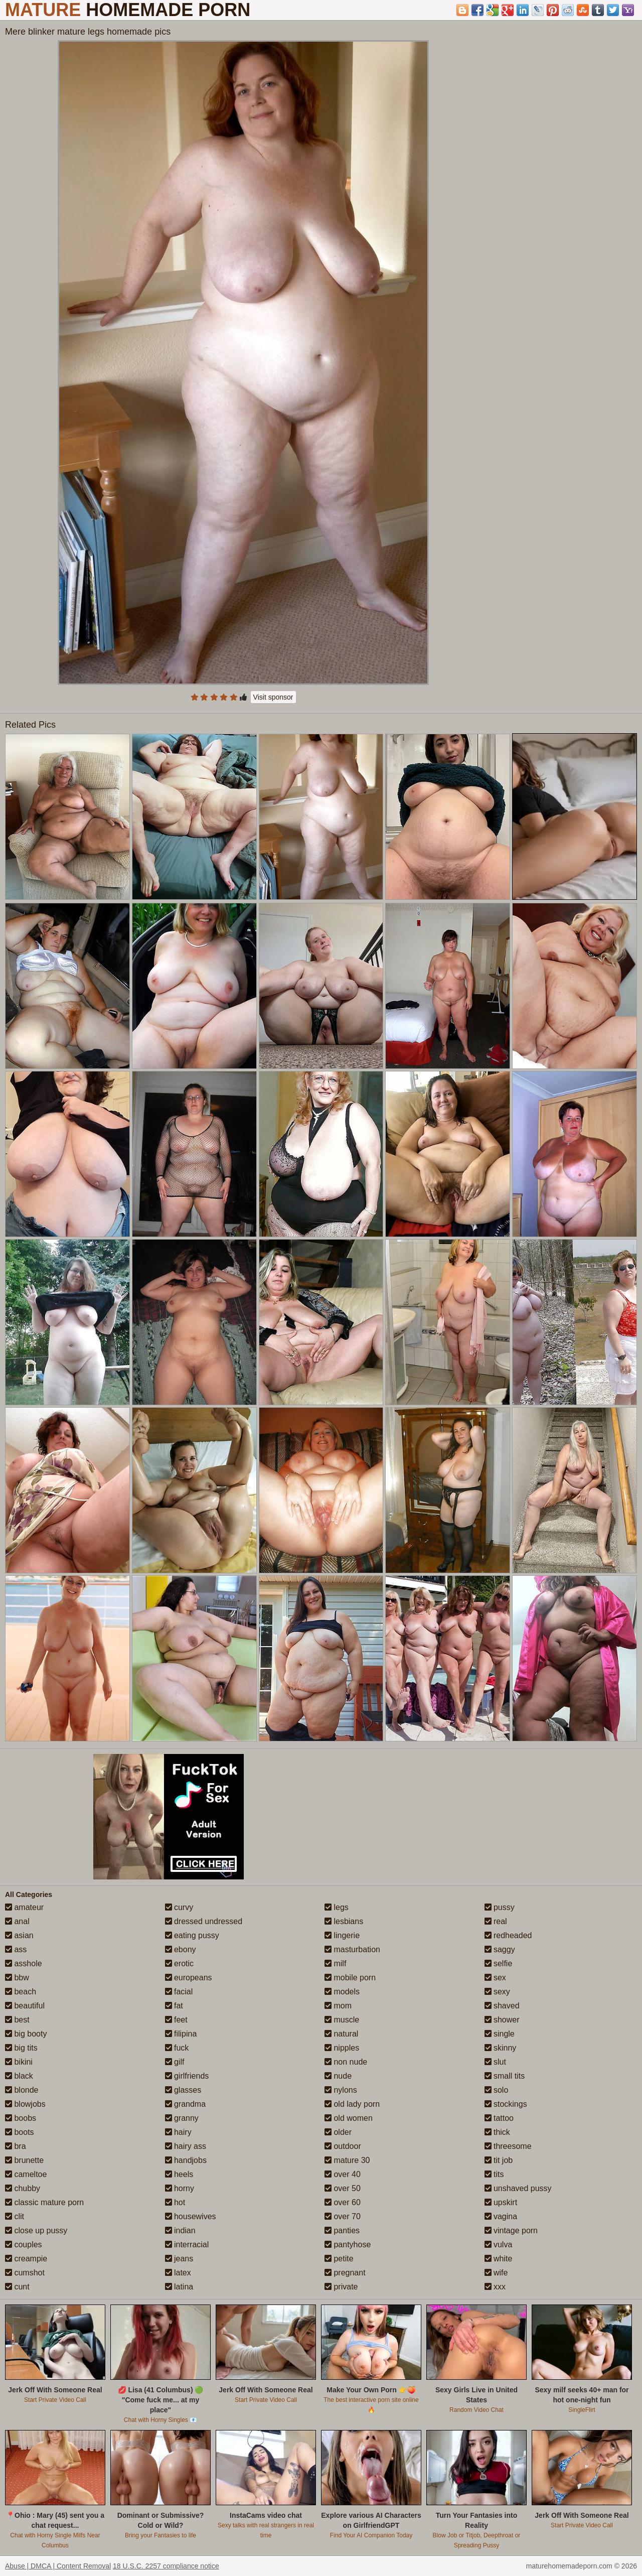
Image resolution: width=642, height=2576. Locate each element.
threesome (508, 2146)
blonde (22, 2090)
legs (337, 1907)
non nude (346, 2062)
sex (495, 1977)
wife (496, 2272)
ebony (180, 1949)
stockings (506, 2104)
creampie (26, 2258)
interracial (187, 2244)
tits (494, 2174)
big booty (26, 2033)
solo (497, 2090)
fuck (177, 2048)
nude (338, 2076)
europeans (188, 1977)
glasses (183, 2090)
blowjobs (25, 2104)
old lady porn (352, 2104)
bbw (17, 1977)
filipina (181, 2033)
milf (335, 1963)
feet (176, 2019)
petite (339, 2258)
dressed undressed (204, 1921)
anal (17, 1921)
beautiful (25, 2005)
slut (495, 2062)
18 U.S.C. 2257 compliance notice (166, 2566)
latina (179, 2286)
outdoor (343, 2146)
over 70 (343, 2216)
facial (179, 1991)
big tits (21, 2048)
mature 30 (347, 2160)
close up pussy (36, 2230)
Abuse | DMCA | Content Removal (58, 2566)
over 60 (343, 2202)
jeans (179, 2258)
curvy (179, 1907)
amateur (24, 1907)
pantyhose (348, 2244)
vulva (499, 2244)
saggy (500, 1949)
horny (179, 2188)
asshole (23, 1963)
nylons (341, 2090)
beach (20, 1991)
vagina (501, 2216)
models (342, 1991)
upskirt (501, 2202)
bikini (19, 2062)
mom (338, 2005)
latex (178, 2272)
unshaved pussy (518, 2188)
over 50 (343, 2188)
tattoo (499, 2118)
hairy (178, 2132)
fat (174, 2005)
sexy (497, 1991)
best (17, 2019)
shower (502, 2019)
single (500, 2033)
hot (175, 2202)
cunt (17, 2286)
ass (16, 1949)
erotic (179, 1963)
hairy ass (185, 2146)
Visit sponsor (273, 697)
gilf (175, 2062)
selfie (499, 1963)
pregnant (345, 2272)
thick (497, 2132)
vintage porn (511, 2230)
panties (342, 2230)
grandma (185, 2104)
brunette (24, 2160)
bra (15, 2146)
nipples (342, 2048)
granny (182, 2118)
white (499, 2258)
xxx (495, 2286)
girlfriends (187, 2076)
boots (19, 2132)
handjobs (186, 2160)
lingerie (342, 1935)
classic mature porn (44, 2202)
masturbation (352, 1949)
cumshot (25, 2272)
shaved (502, 2005)
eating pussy (192, 1935)
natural (341, 2033)
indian (180, 2230)
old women (349, 2118)
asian (19, 1935)
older (338, 2132)
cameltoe (26, 2174)
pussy (500, 1907)
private (341, 2286)
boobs (20, 2118)
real (496, 1921)
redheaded (508, 1935)
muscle (342, 2019)
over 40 (343, 2174)
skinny (501, 2048)
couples (23, 2244)
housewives (190, 2216)
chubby (22, 2188)
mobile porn (350, 1977)
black (19, 2076)
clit (14, 2216)
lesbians (344, 1921)
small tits (505, 2076)
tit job (499, 2160)
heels (179, 2174)
